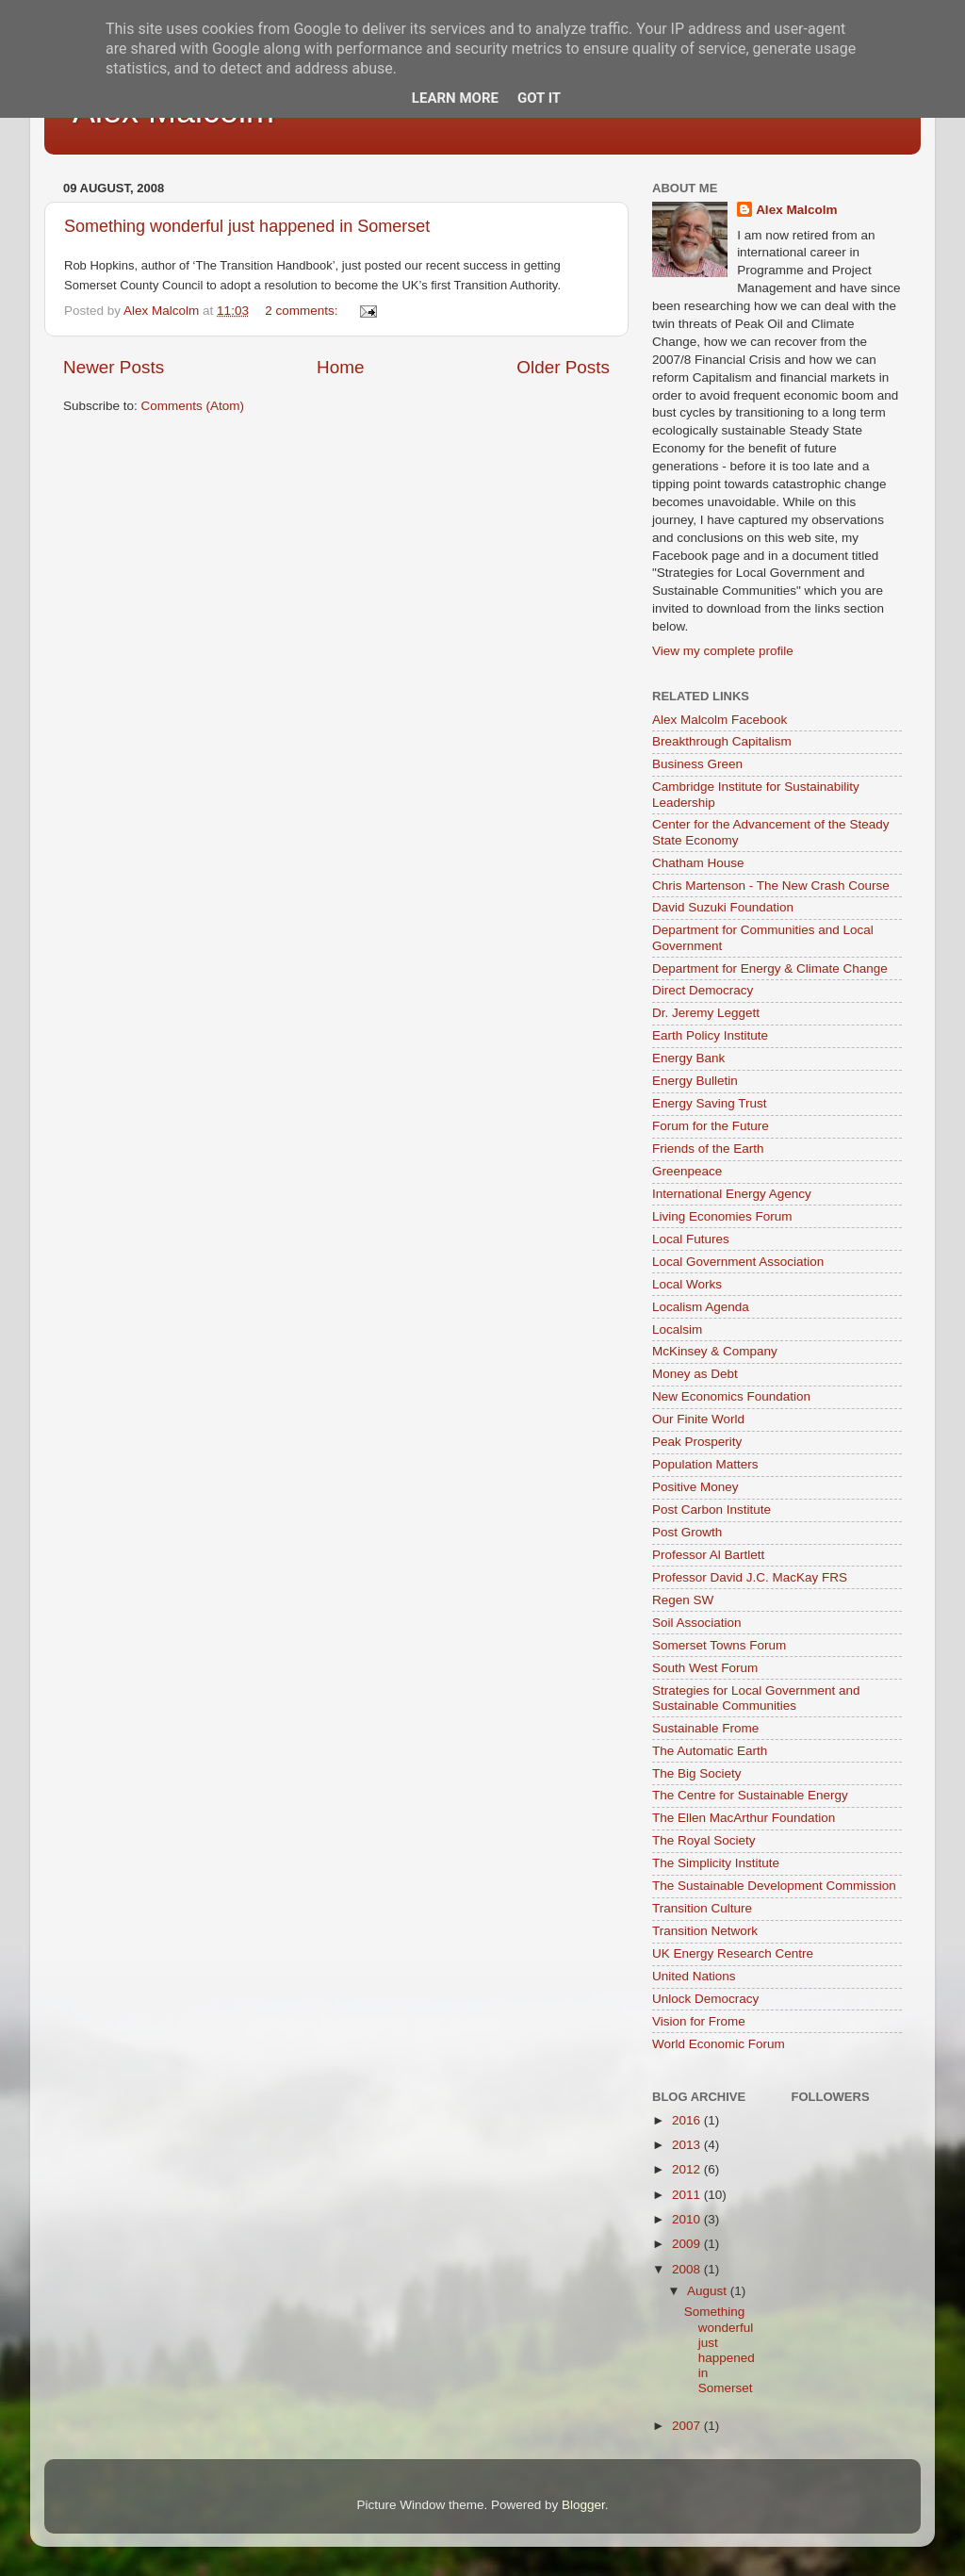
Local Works (687, 1284)
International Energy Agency (731, 1194)
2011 (688, 2195)
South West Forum (705, 1668)
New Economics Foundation (731, 1396)
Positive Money (695, 1487)
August (708, 2291)
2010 (688, 2219)
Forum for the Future (710, 1126)
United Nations (694, 1976)
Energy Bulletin (695, 1081)
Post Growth (687, 1532)
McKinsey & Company (714, 1351)
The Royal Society (704, 1840)
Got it (539, 98)
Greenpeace (687, 1171)
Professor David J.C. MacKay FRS (749, 1577)
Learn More (455, 98)
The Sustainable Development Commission (774, 1886)
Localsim (677, 1329)
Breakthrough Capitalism (722, 741)
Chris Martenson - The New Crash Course (771, 885)
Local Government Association (738, 1262)
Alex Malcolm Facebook (719, 720)
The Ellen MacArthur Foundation (743, 1818)
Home (340, 367)
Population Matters (705, 1464)
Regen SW (682, 1600)
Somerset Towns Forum (719, 1645)
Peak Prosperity (697, 1442)
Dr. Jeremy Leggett (706, 1013)
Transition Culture (702, 1908)
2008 (688, 2269)
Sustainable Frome (705, 1728)
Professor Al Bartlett (708, 1555)
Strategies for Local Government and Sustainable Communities (756, 1698)
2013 (688, 2145)
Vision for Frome (698, 2021)
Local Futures (690, 1239)
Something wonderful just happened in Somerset (247, 226)
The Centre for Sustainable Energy (750, 1795)
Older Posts (563, 367)
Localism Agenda (700, 1307)
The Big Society (697, 1773)
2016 (688, 2120)
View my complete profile (722, 651)
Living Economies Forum (722, 1216)
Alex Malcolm (796, 210)
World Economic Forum (718, 2044)
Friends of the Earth (708, 1148)
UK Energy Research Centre (732, 1953)
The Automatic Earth (709, 1751)
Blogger (583, 2505)
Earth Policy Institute (710, 1035)
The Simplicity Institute (715, 1863)
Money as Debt (695, 1374)
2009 (688, 2244)
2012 (688, 2169)
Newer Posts (113, 367)
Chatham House (698, 863)
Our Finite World (698, 1419)
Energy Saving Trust (709, 1103)
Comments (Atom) (193, 406)
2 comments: (303, 311)
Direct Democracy (702, 990)
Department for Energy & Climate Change (770, 968)
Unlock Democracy (705, 1999)
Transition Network (705, 1931)
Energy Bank (688, 1058)
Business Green (697, 764)
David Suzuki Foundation (722, 907)
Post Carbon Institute (711, 1509)
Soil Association (697, 1623)
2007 (688, 2426)
